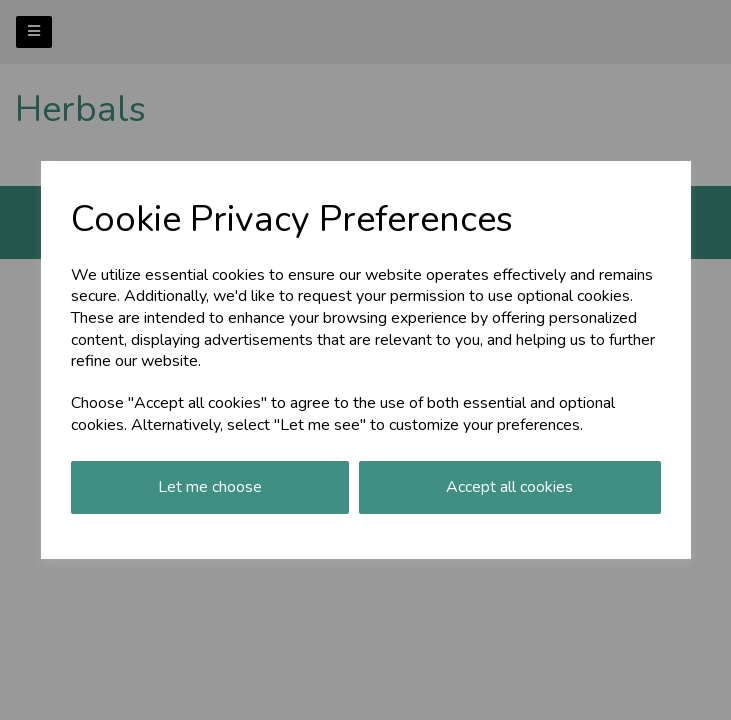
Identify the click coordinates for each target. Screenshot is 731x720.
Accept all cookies (509, 487)
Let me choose (210, 487)
